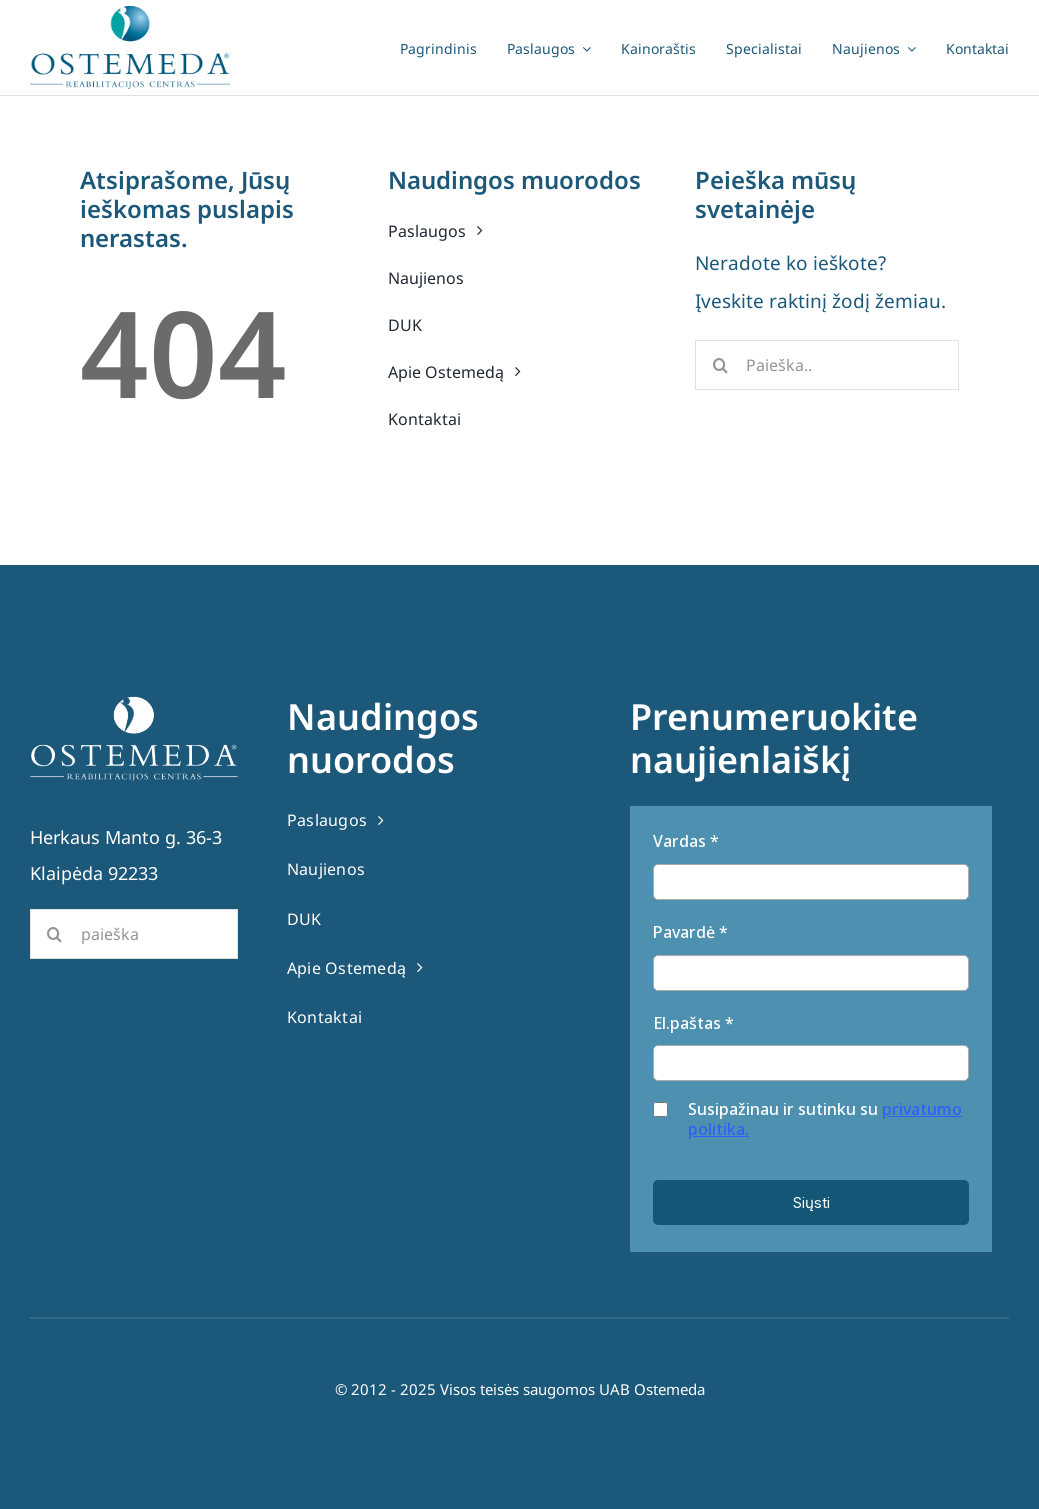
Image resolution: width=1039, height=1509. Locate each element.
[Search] (720, 365)
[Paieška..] (827, 365)
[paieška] (134, 934)
